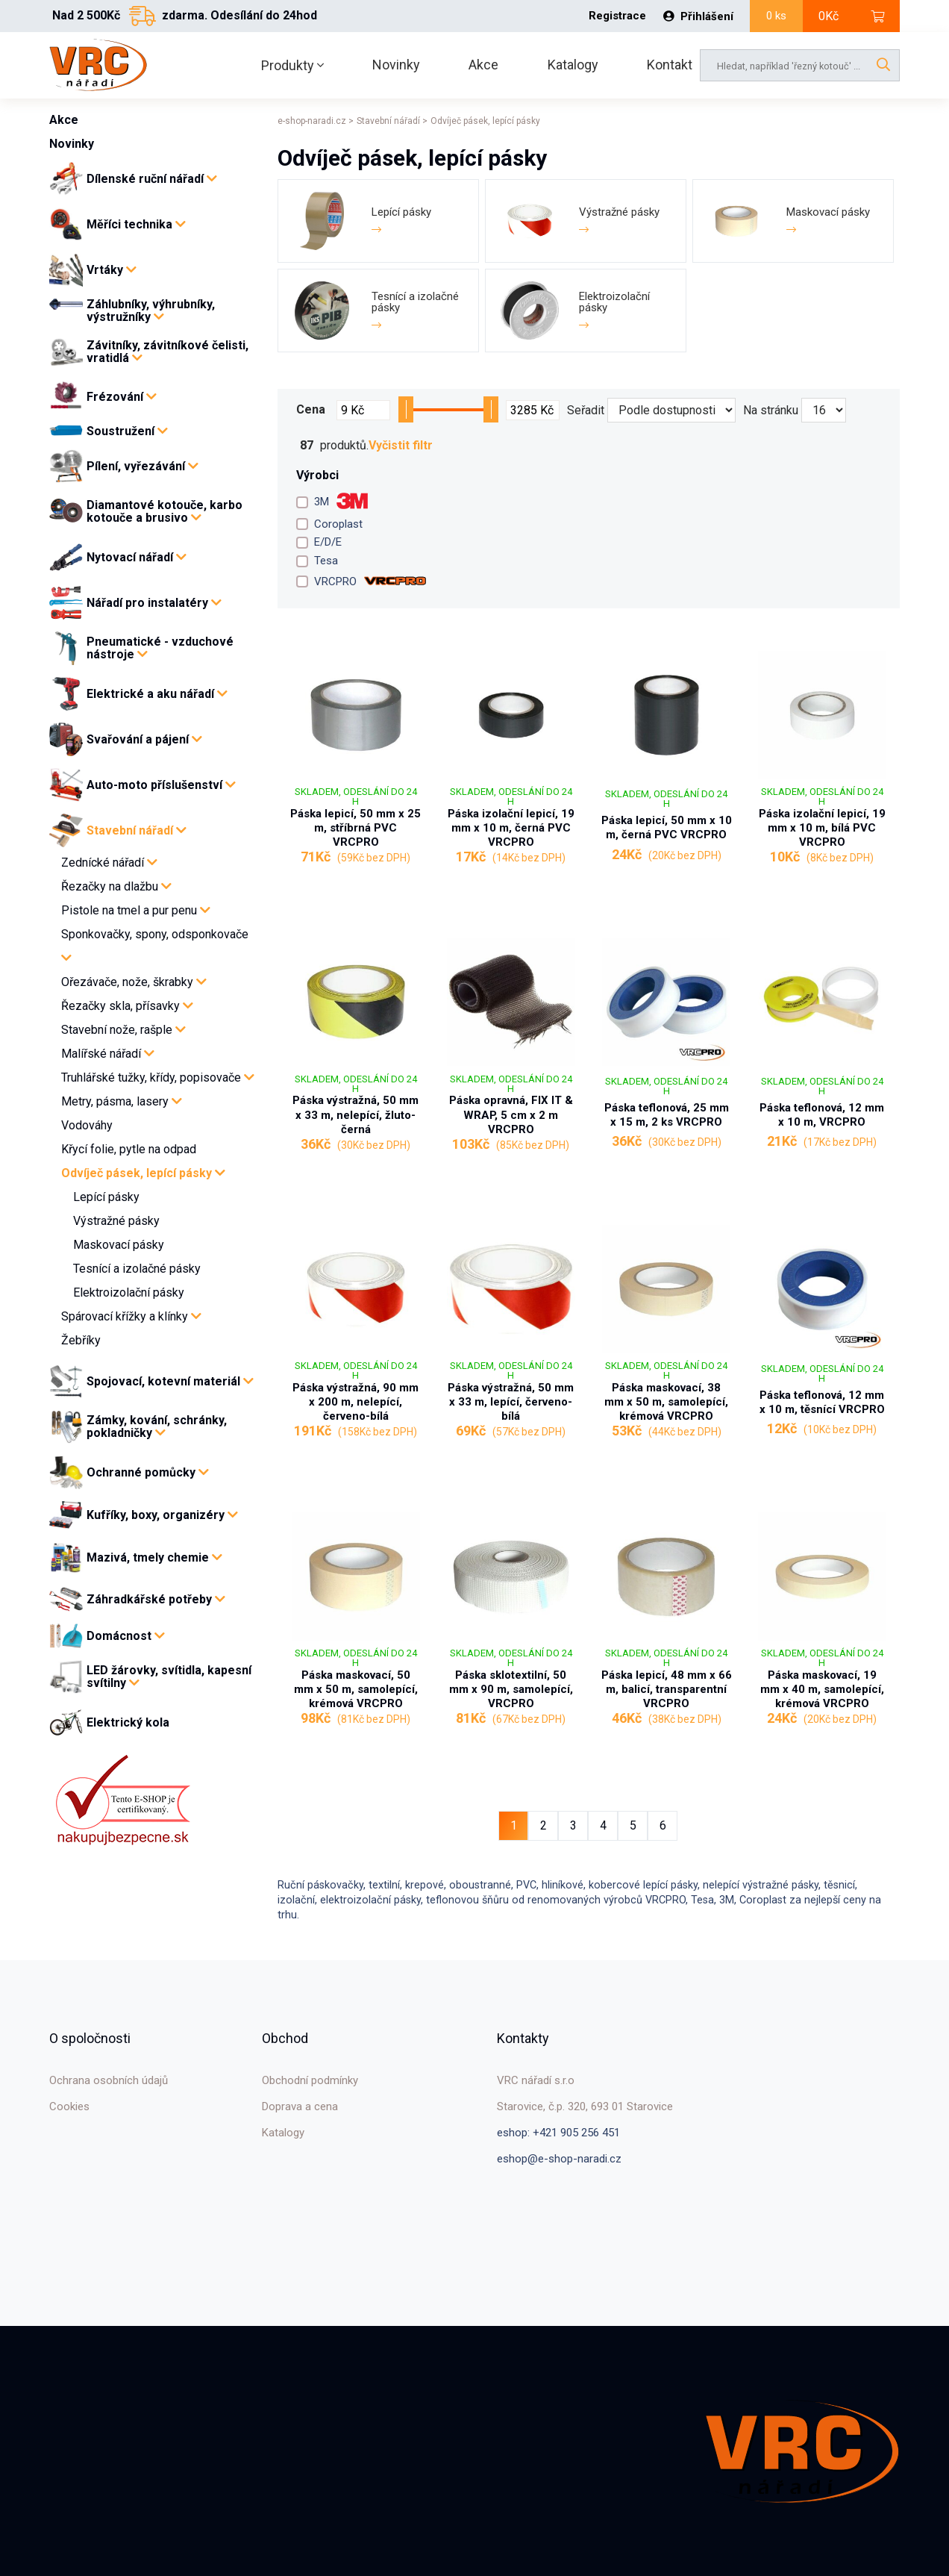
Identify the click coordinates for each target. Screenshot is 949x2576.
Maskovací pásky (118, 1245)
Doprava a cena (300, 2106)
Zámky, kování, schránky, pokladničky (157, 1427)
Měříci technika (136, 224)
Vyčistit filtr (401, 446)
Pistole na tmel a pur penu (135, 910)
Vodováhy (87, 1125)
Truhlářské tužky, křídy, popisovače (157, 1077)
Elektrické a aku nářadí (157, 693)
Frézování (122, 396)
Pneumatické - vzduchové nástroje (160, 648)
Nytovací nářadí (137, 557)
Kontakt (669, 64)
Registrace (617, 16)
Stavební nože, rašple (123, 1030)
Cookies (69, 2106)
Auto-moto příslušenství (161, 785)
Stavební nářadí (137, 830)
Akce (483, 64)
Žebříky (81, 1340)
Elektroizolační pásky (128, 1292)
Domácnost (126, 1636)
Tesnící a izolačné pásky (137, 1269)
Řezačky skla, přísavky (127, 1006)
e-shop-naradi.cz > (316, 121)
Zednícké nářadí (109, 862)
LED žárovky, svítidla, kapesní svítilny (169, 1677)
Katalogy (573, 64)
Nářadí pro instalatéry (154, 602)
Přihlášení (698, 16)
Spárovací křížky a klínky (131, 1316)
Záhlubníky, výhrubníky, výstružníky (151, 311)
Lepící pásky (106, 1197)
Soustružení (127, 431)
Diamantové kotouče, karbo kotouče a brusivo (164, 511)
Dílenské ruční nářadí (152, 178)
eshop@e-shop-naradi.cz (559, 2158)
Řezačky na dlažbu (116, 886)
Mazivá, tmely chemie (154, 1557)
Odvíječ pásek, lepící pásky (143, 1173)
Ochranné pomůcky (148, 1472)
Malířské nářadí (107, 1054)
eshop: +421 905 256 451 (558, 2132)
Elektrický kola (128, 1723)
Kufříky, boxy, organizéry (162, 1515)
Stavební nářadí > (392, 121)
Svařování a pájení (144, 739)
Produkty (292, 65)
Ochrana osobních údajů (108, 2080)
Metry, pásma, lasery (121, 1101)
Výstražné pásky (116, 1221)
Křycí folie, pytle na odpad (128, 1149)
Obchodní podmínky (310, 2080)
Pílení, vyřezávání (142, 466)
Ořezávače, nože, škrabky (134, 982)
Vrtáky (112, 269)
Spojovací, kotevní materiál (170, 1381)
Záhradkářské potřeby (156, 1599)
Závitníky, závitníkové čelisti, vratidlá (167, 352)
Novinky (396, 64)
